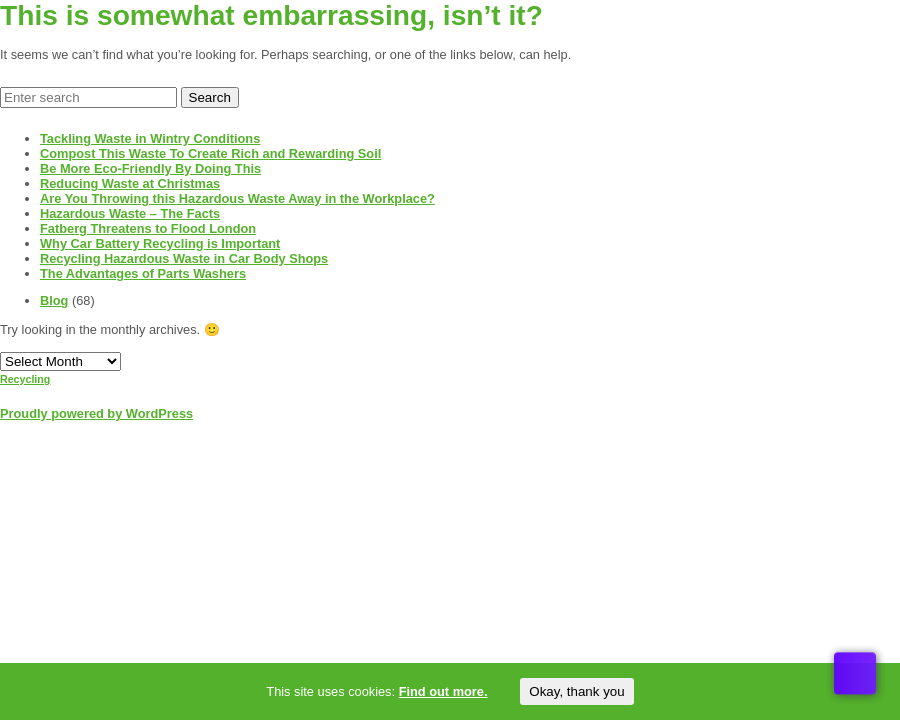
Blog (54, 300)
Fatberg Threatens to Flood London (148, 228)
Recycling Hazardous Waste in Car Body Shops (184, 258)
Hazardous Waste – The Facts (130, 213)
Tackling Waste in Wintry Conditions (150, 138)
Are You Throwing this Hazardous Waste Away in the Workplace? (237, 198)
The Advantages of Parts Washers (143, 273)
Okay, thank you (576, 691)
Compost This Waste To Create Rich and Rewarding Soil (210, 153)
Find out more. (443, 691)
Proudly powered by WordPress (96, 413)
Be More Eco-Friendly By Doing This (150, 168)
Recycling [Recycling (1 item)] (25, 379)
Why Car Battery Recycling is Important (160, 243)
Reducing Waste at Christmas (130, 183)
